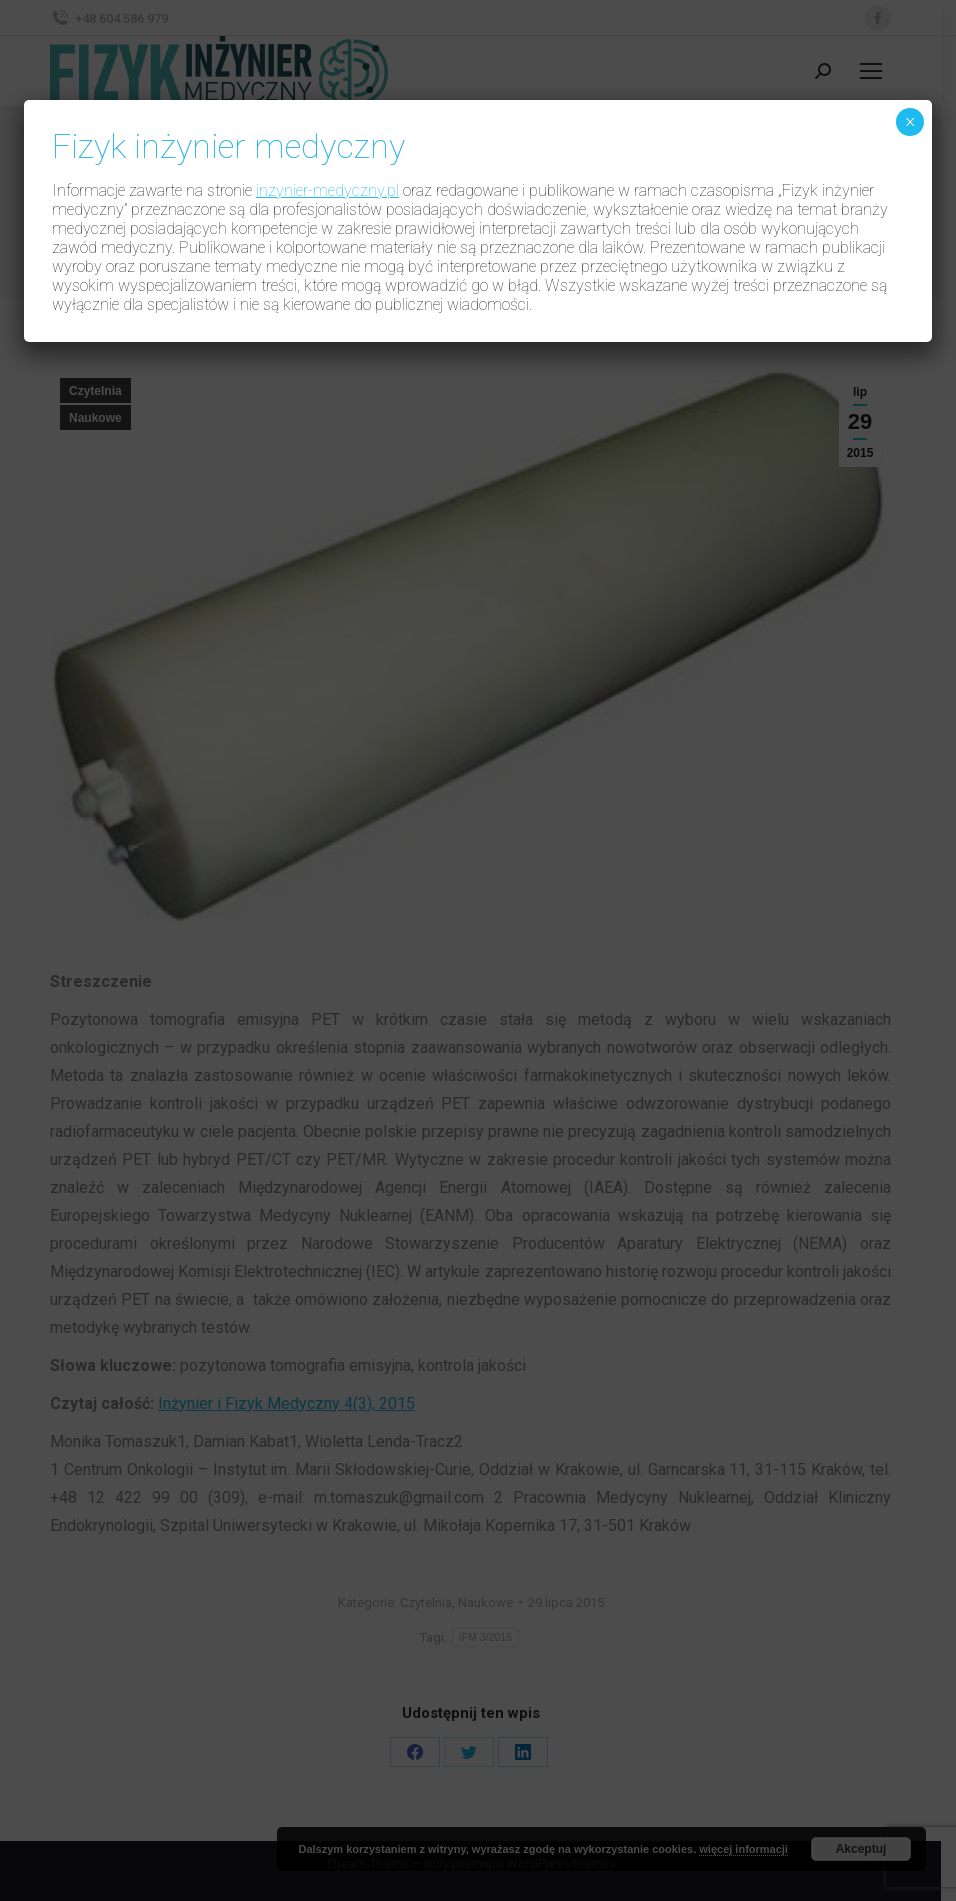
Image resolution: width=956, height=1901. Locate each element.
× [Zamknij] (909, 122)
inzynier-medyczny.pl (327, 190)
